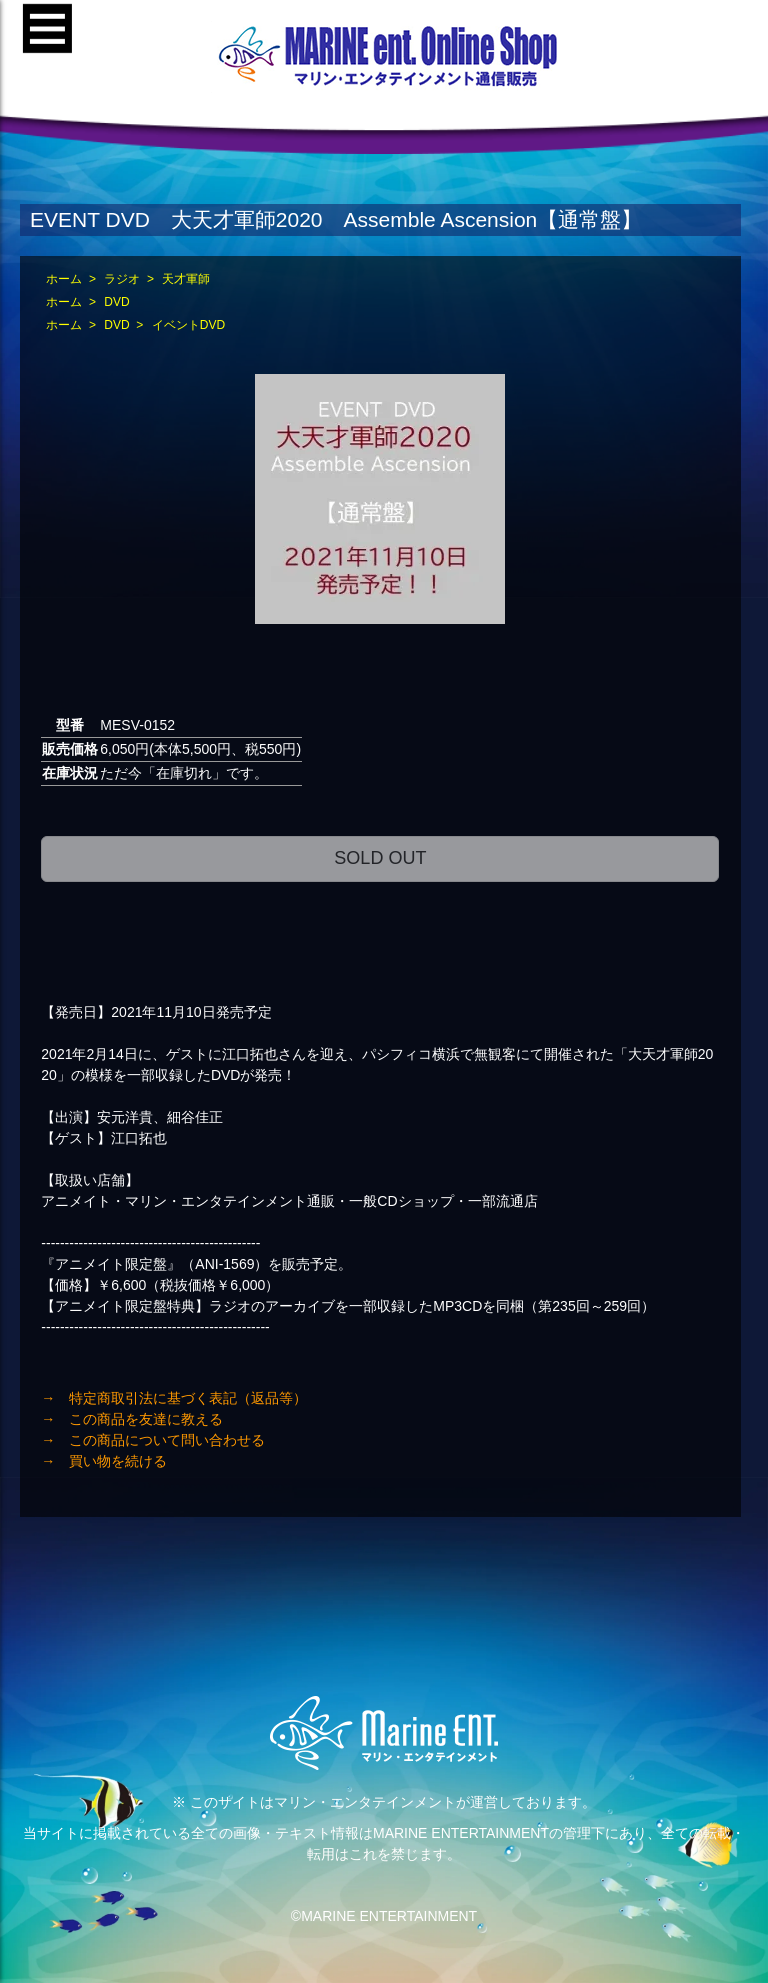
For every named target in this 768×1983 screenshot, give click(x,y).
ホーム (64, 279)
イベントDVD (188, 325)
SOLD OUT (380, 858)
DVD (116, 302)
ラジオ (122, 279)
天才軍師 (186, 279)
